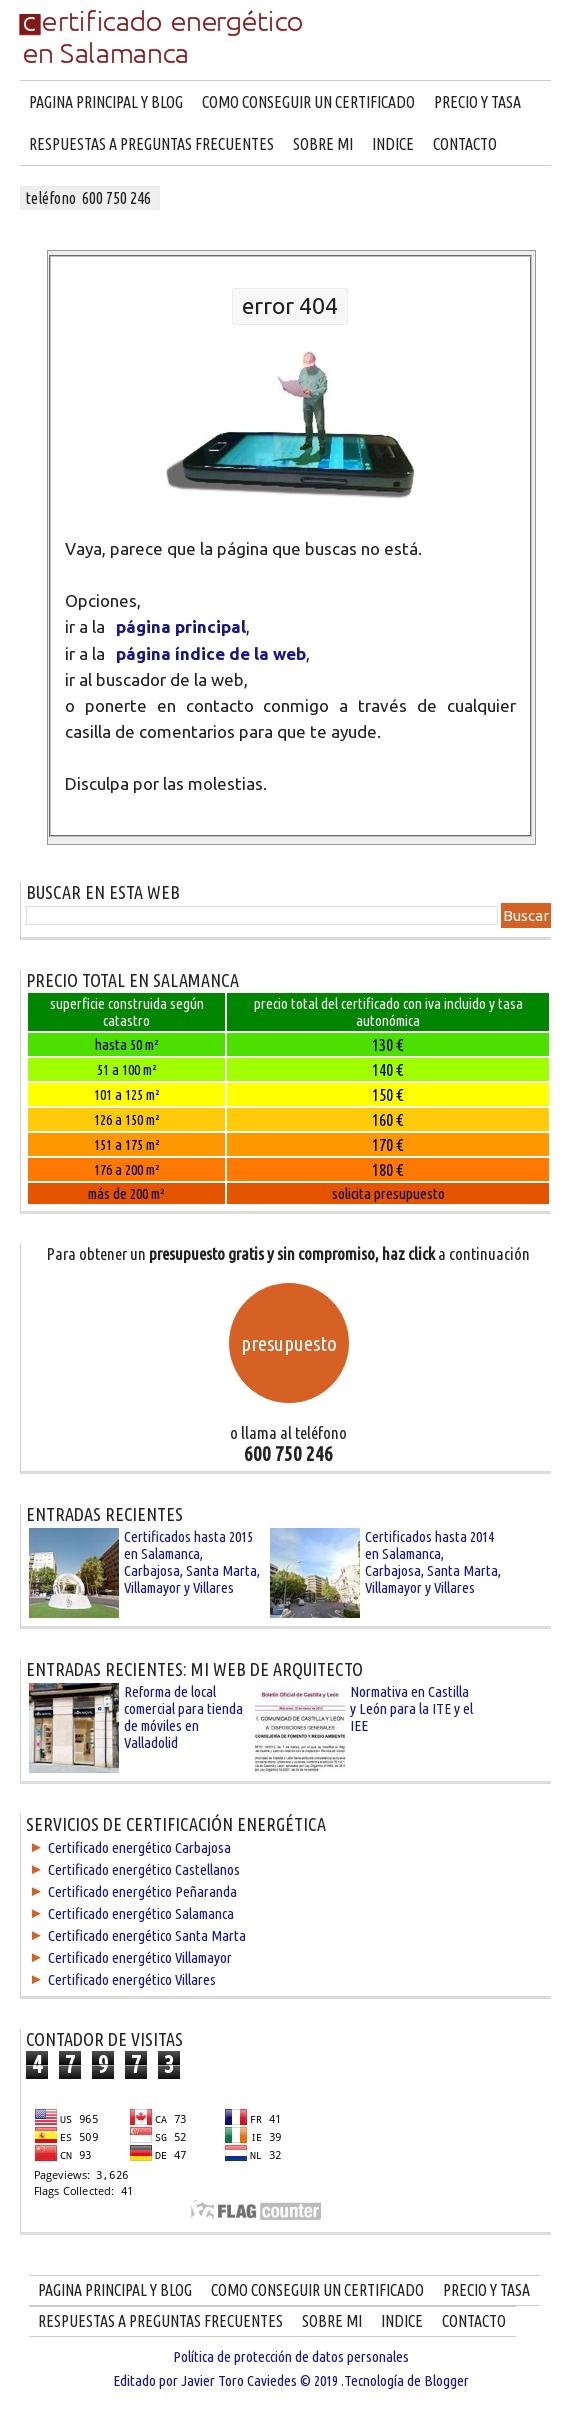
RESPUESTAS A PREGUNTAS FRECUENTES (151, 144)
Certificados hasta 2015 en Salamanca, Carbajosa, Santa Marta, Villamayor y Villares (192, 1562)
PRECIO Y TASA (477, 102)
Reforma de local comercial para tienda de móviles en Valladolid (183, 1717)
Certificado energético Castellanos (144, 1869)
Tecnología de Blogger (406, 2380)
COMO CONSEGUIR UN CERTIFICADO (308, 102)
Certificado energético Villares (132, 1979)
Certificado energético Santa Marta (147, 1935)
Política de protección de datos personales (291, 2356)
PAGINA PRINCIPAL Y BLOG (106, 102)
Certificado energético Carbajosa (139, 1847)
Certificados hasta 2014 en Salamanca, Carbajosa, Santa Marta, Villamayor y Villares (433, 1562)
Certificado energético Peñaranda (142, 1891)
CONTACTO (465, 144)
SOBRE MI (323, 144)
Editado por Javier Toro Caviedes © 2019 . (228, 2380)
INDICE (393, 144)
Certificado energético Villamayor (140, 1957)
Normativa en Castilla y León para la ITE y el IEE (411, 1708)
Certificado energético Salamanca (141, 1913)
